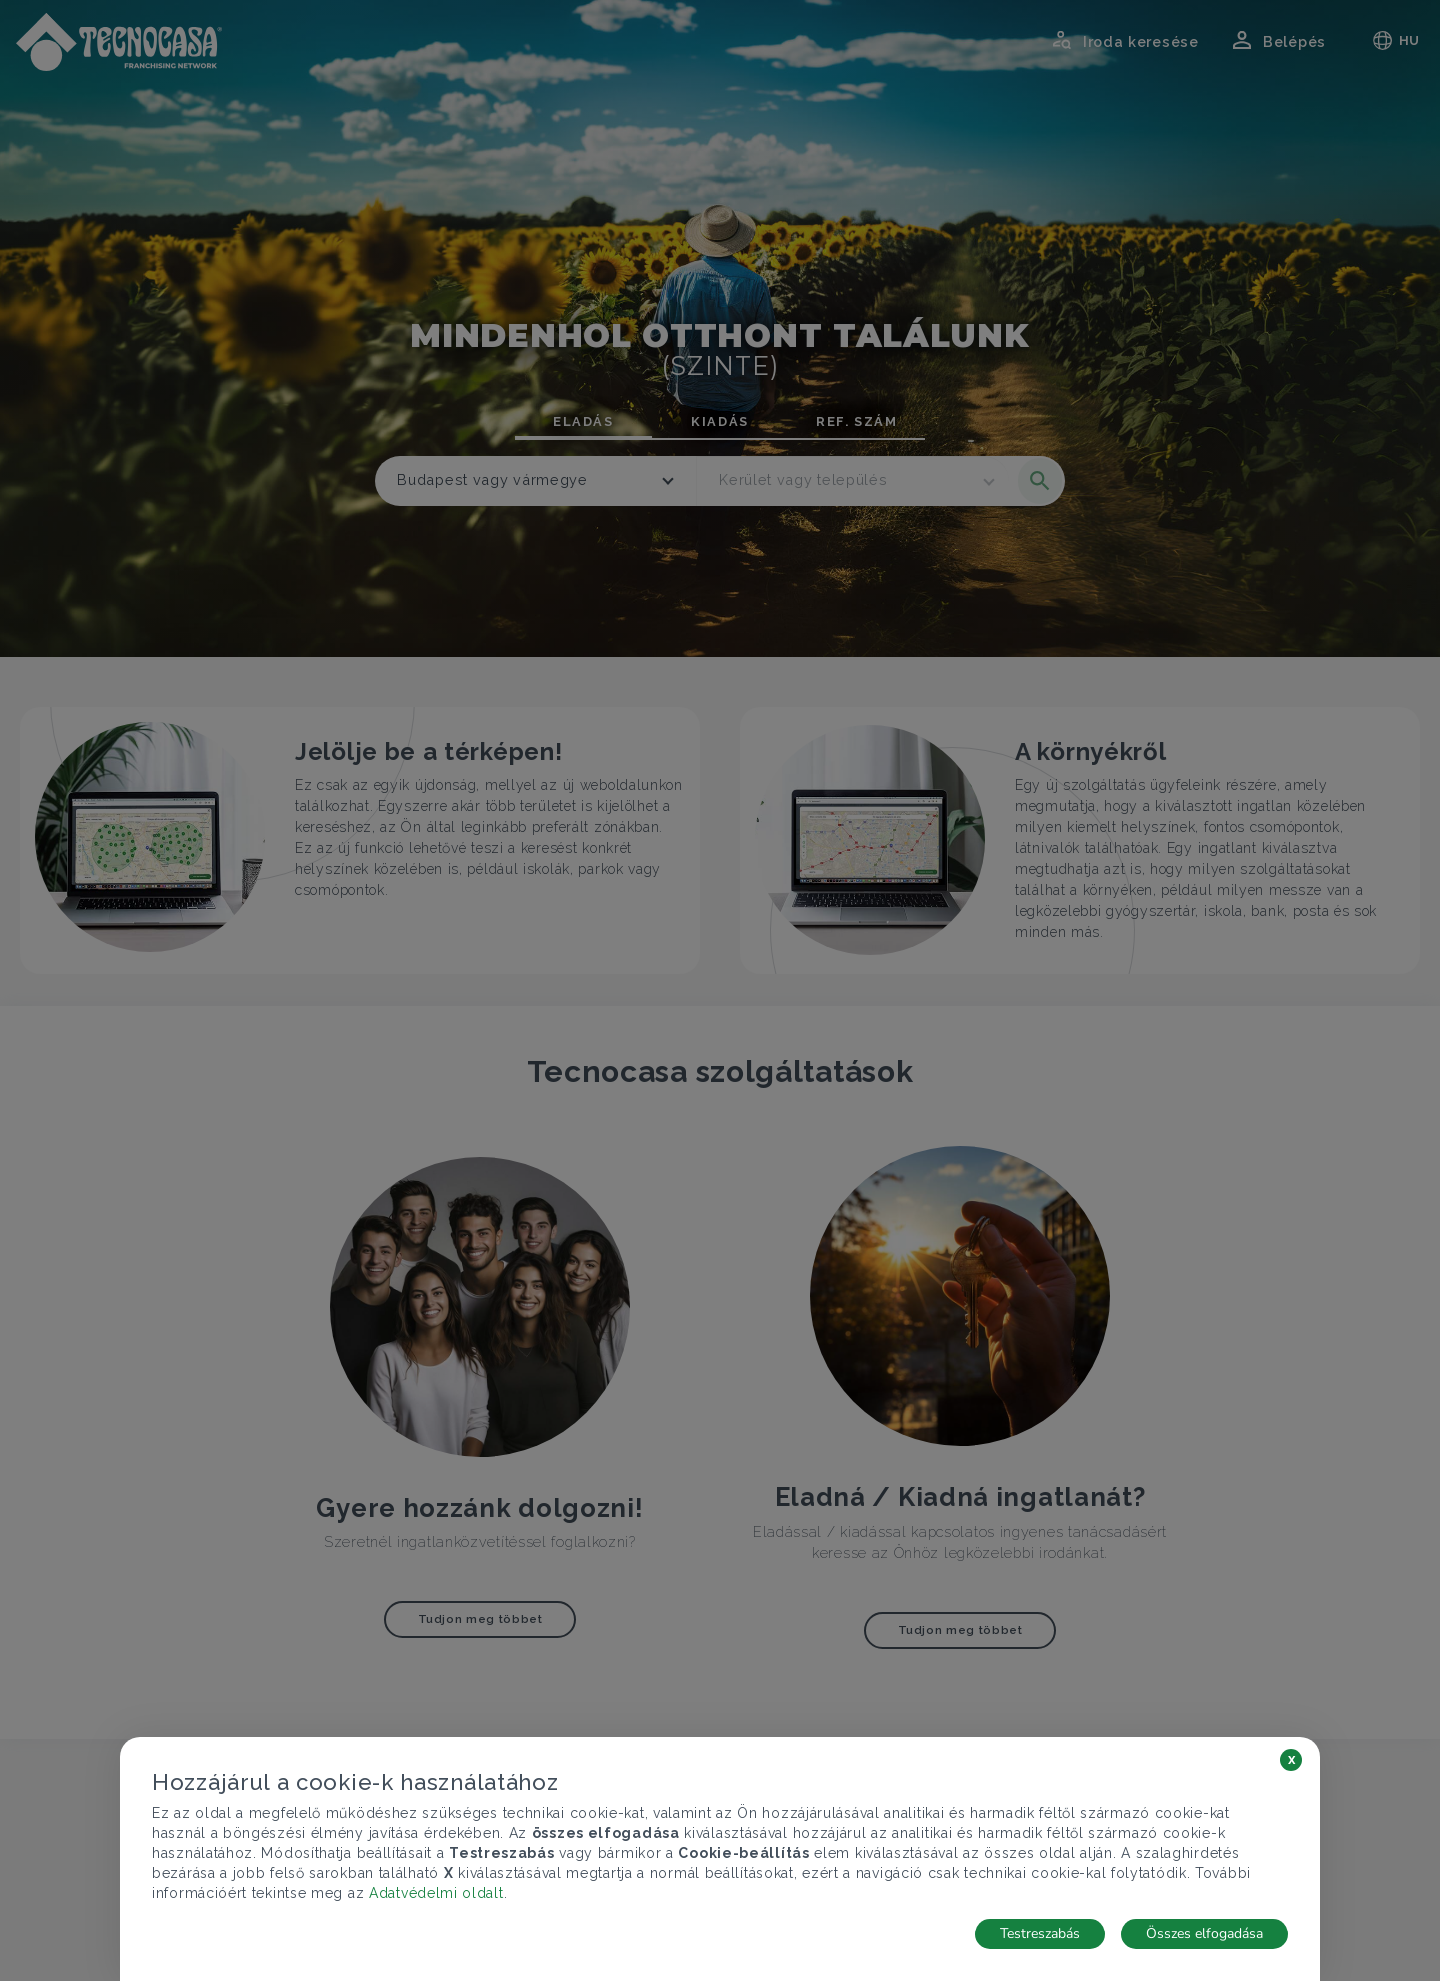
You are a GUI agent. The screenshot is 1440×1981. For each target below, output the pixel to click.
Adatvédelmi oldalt (436, 1893)
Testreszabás (1040, 1933)
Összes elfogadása (1204, 1933)
